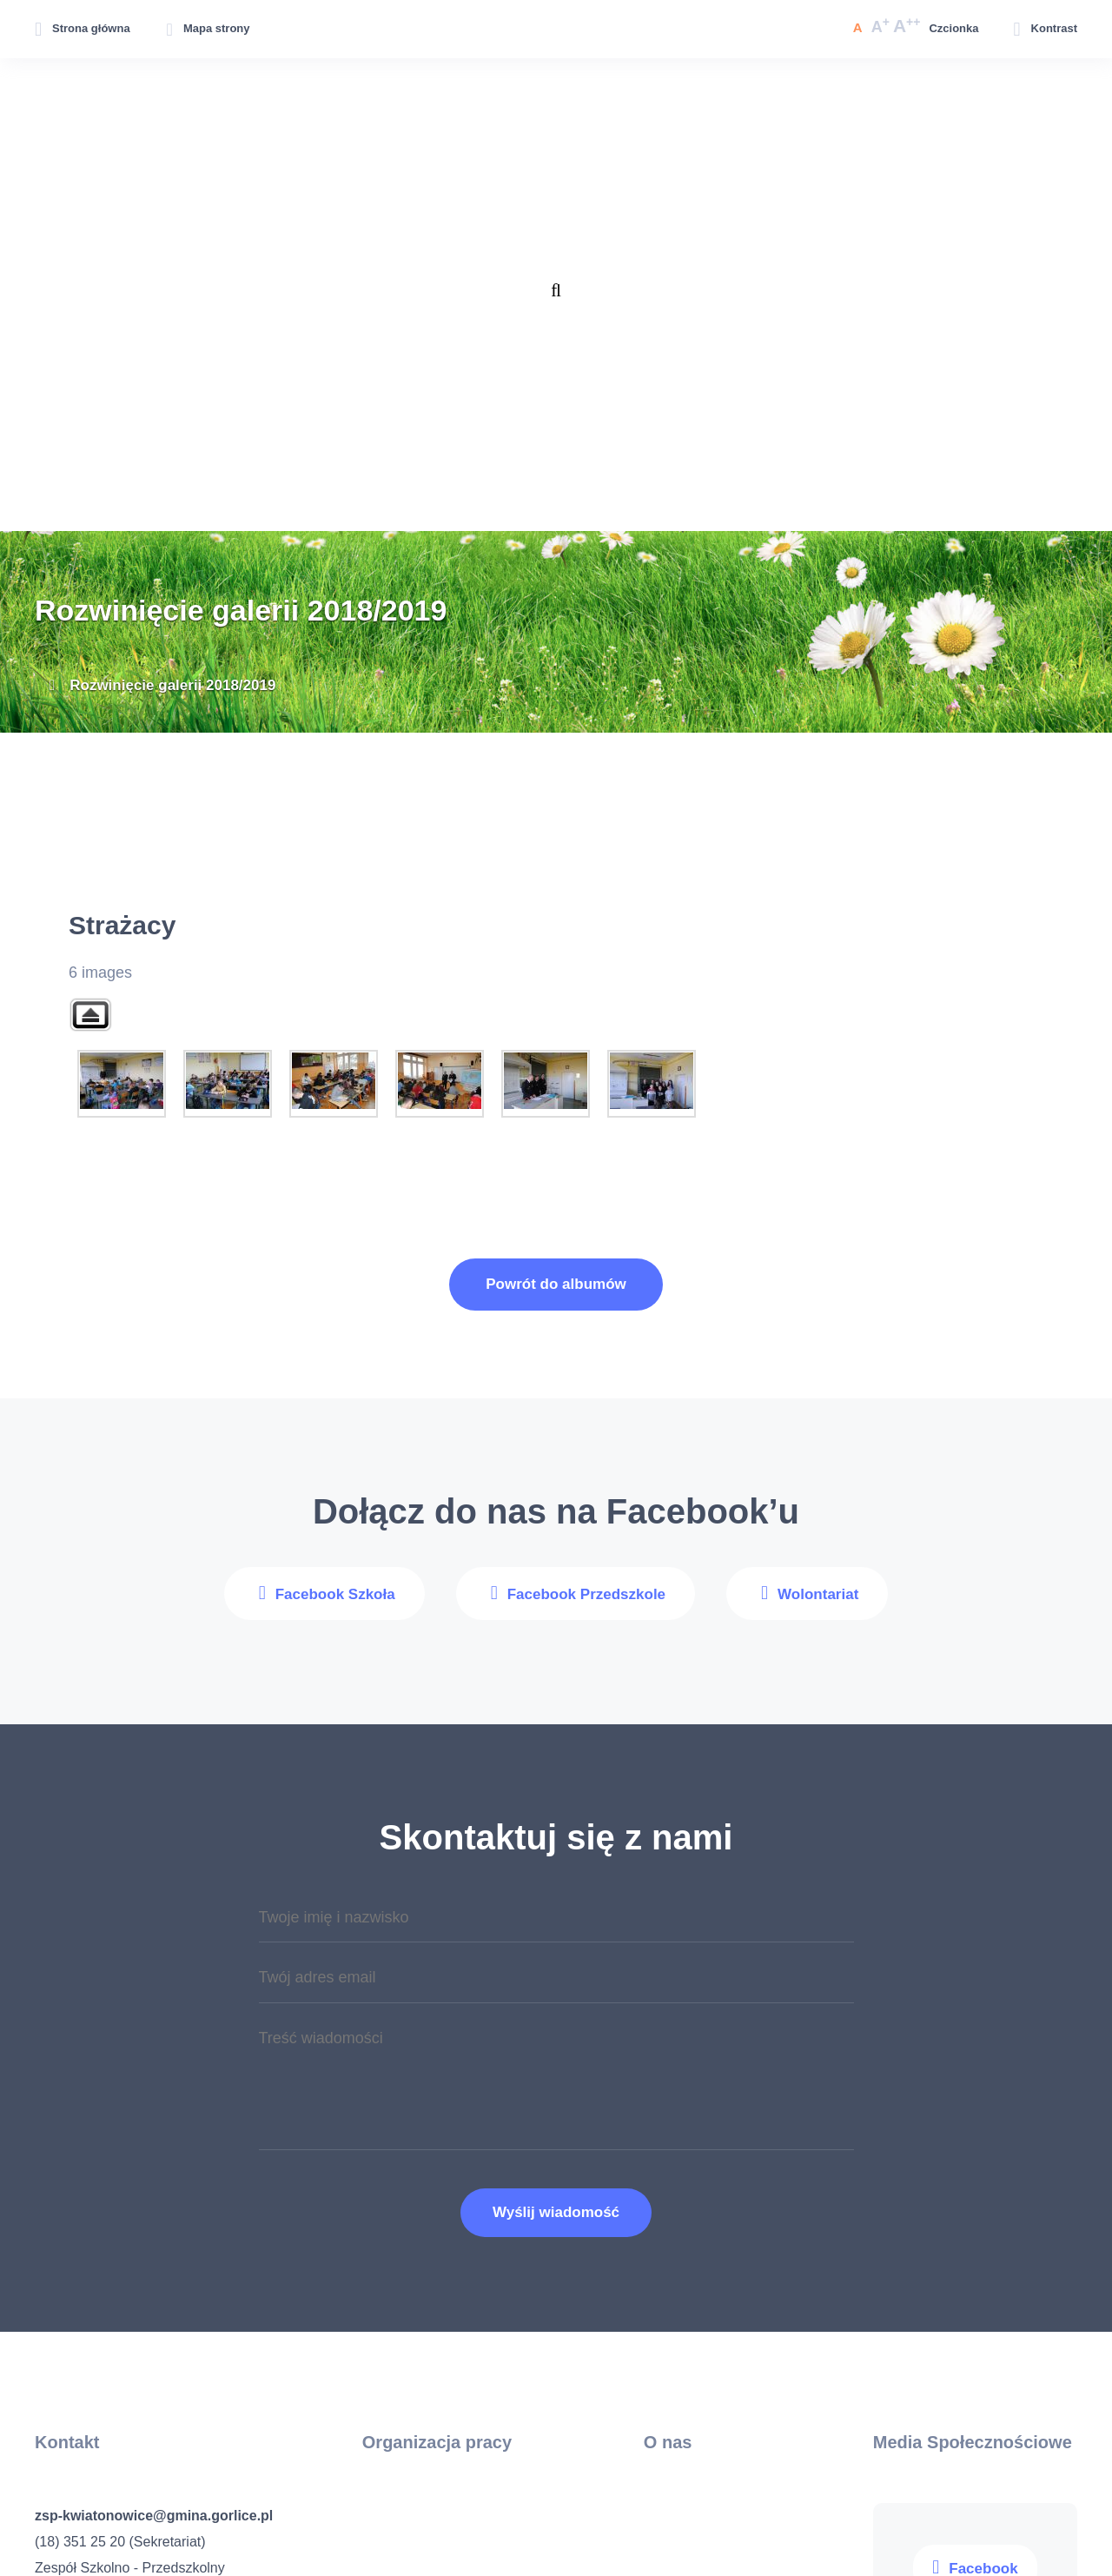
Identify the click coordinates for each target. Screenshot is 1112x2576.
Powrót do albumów (556, 1284)
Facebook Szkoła (335, 1594)
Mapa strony (216, 28)
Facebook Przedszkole (586, 1594)
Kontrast (1054, 28)
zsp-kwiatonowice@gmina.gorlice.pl (154, 2515)
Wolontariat (818, 1594)
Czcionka (953, 28)
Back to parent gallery (90, 1015)
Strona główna (91, 28)
